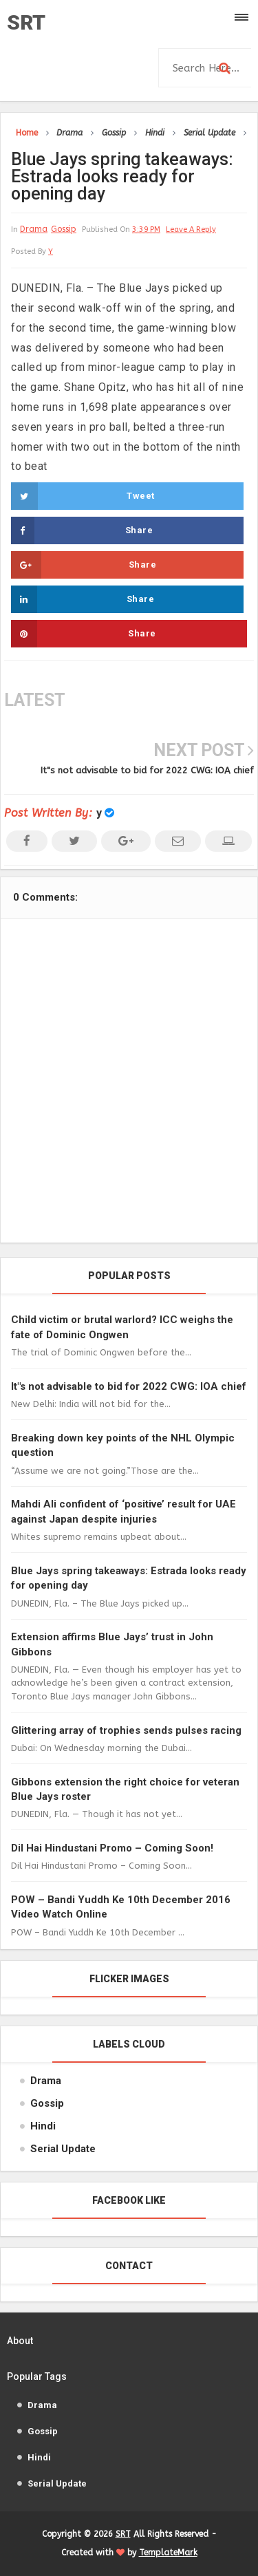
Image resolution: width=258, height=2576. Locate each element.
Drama (33, 229)
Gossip (63, 229)
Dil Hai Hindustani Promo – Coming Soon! (112, 1848)
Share (82, 530)
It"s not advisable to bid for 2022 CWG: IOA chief (147, 770)
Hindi (43, 2126)
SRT (26, 22)
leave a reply (191, 229)
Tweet (83, 496)
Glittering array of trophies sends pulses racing (126, 1730)
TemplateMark (168, 2552)
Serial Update (63, 2149)
